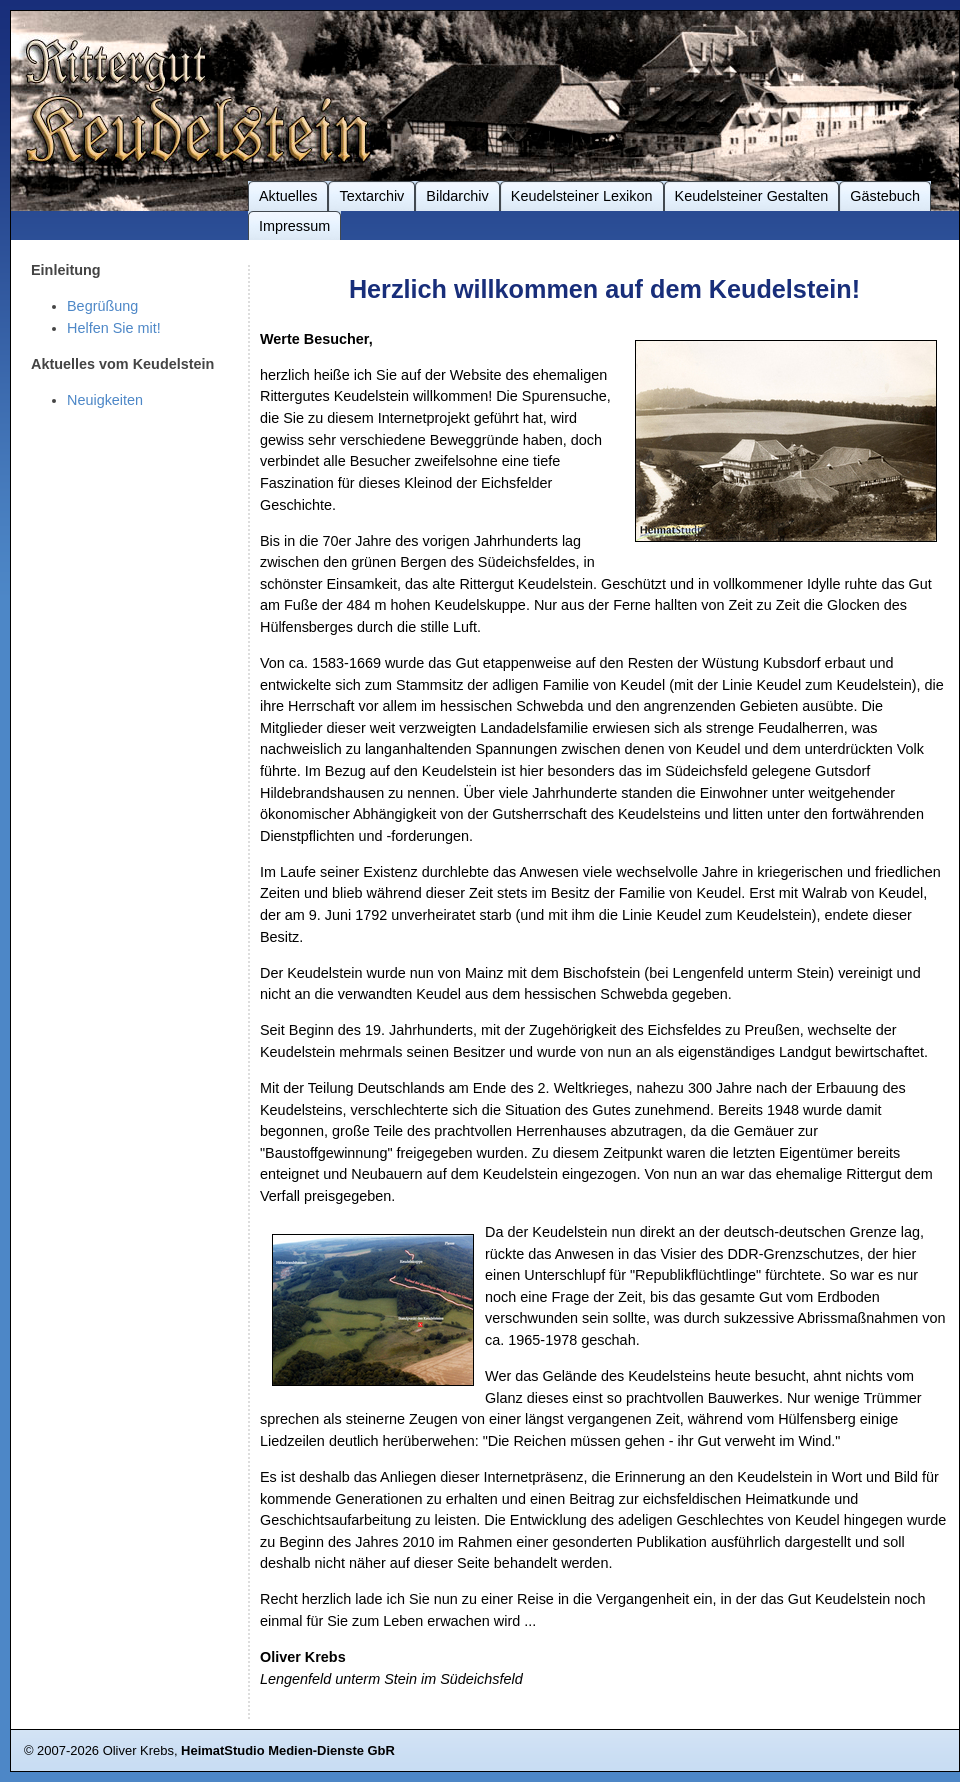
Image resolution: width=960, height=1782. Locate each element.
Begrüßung (102, 306)
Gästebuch (885, 196)
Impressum (294, 226)
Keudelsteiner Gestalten (752, 196)
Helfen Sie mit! (114, 328)
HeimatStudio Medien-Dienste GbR (288, 1750)
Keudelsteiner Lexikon (582, 196)
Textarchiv (371, 196)
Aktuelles (288, 196)
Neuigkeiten (105, 400)
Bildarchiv (457, 196)
